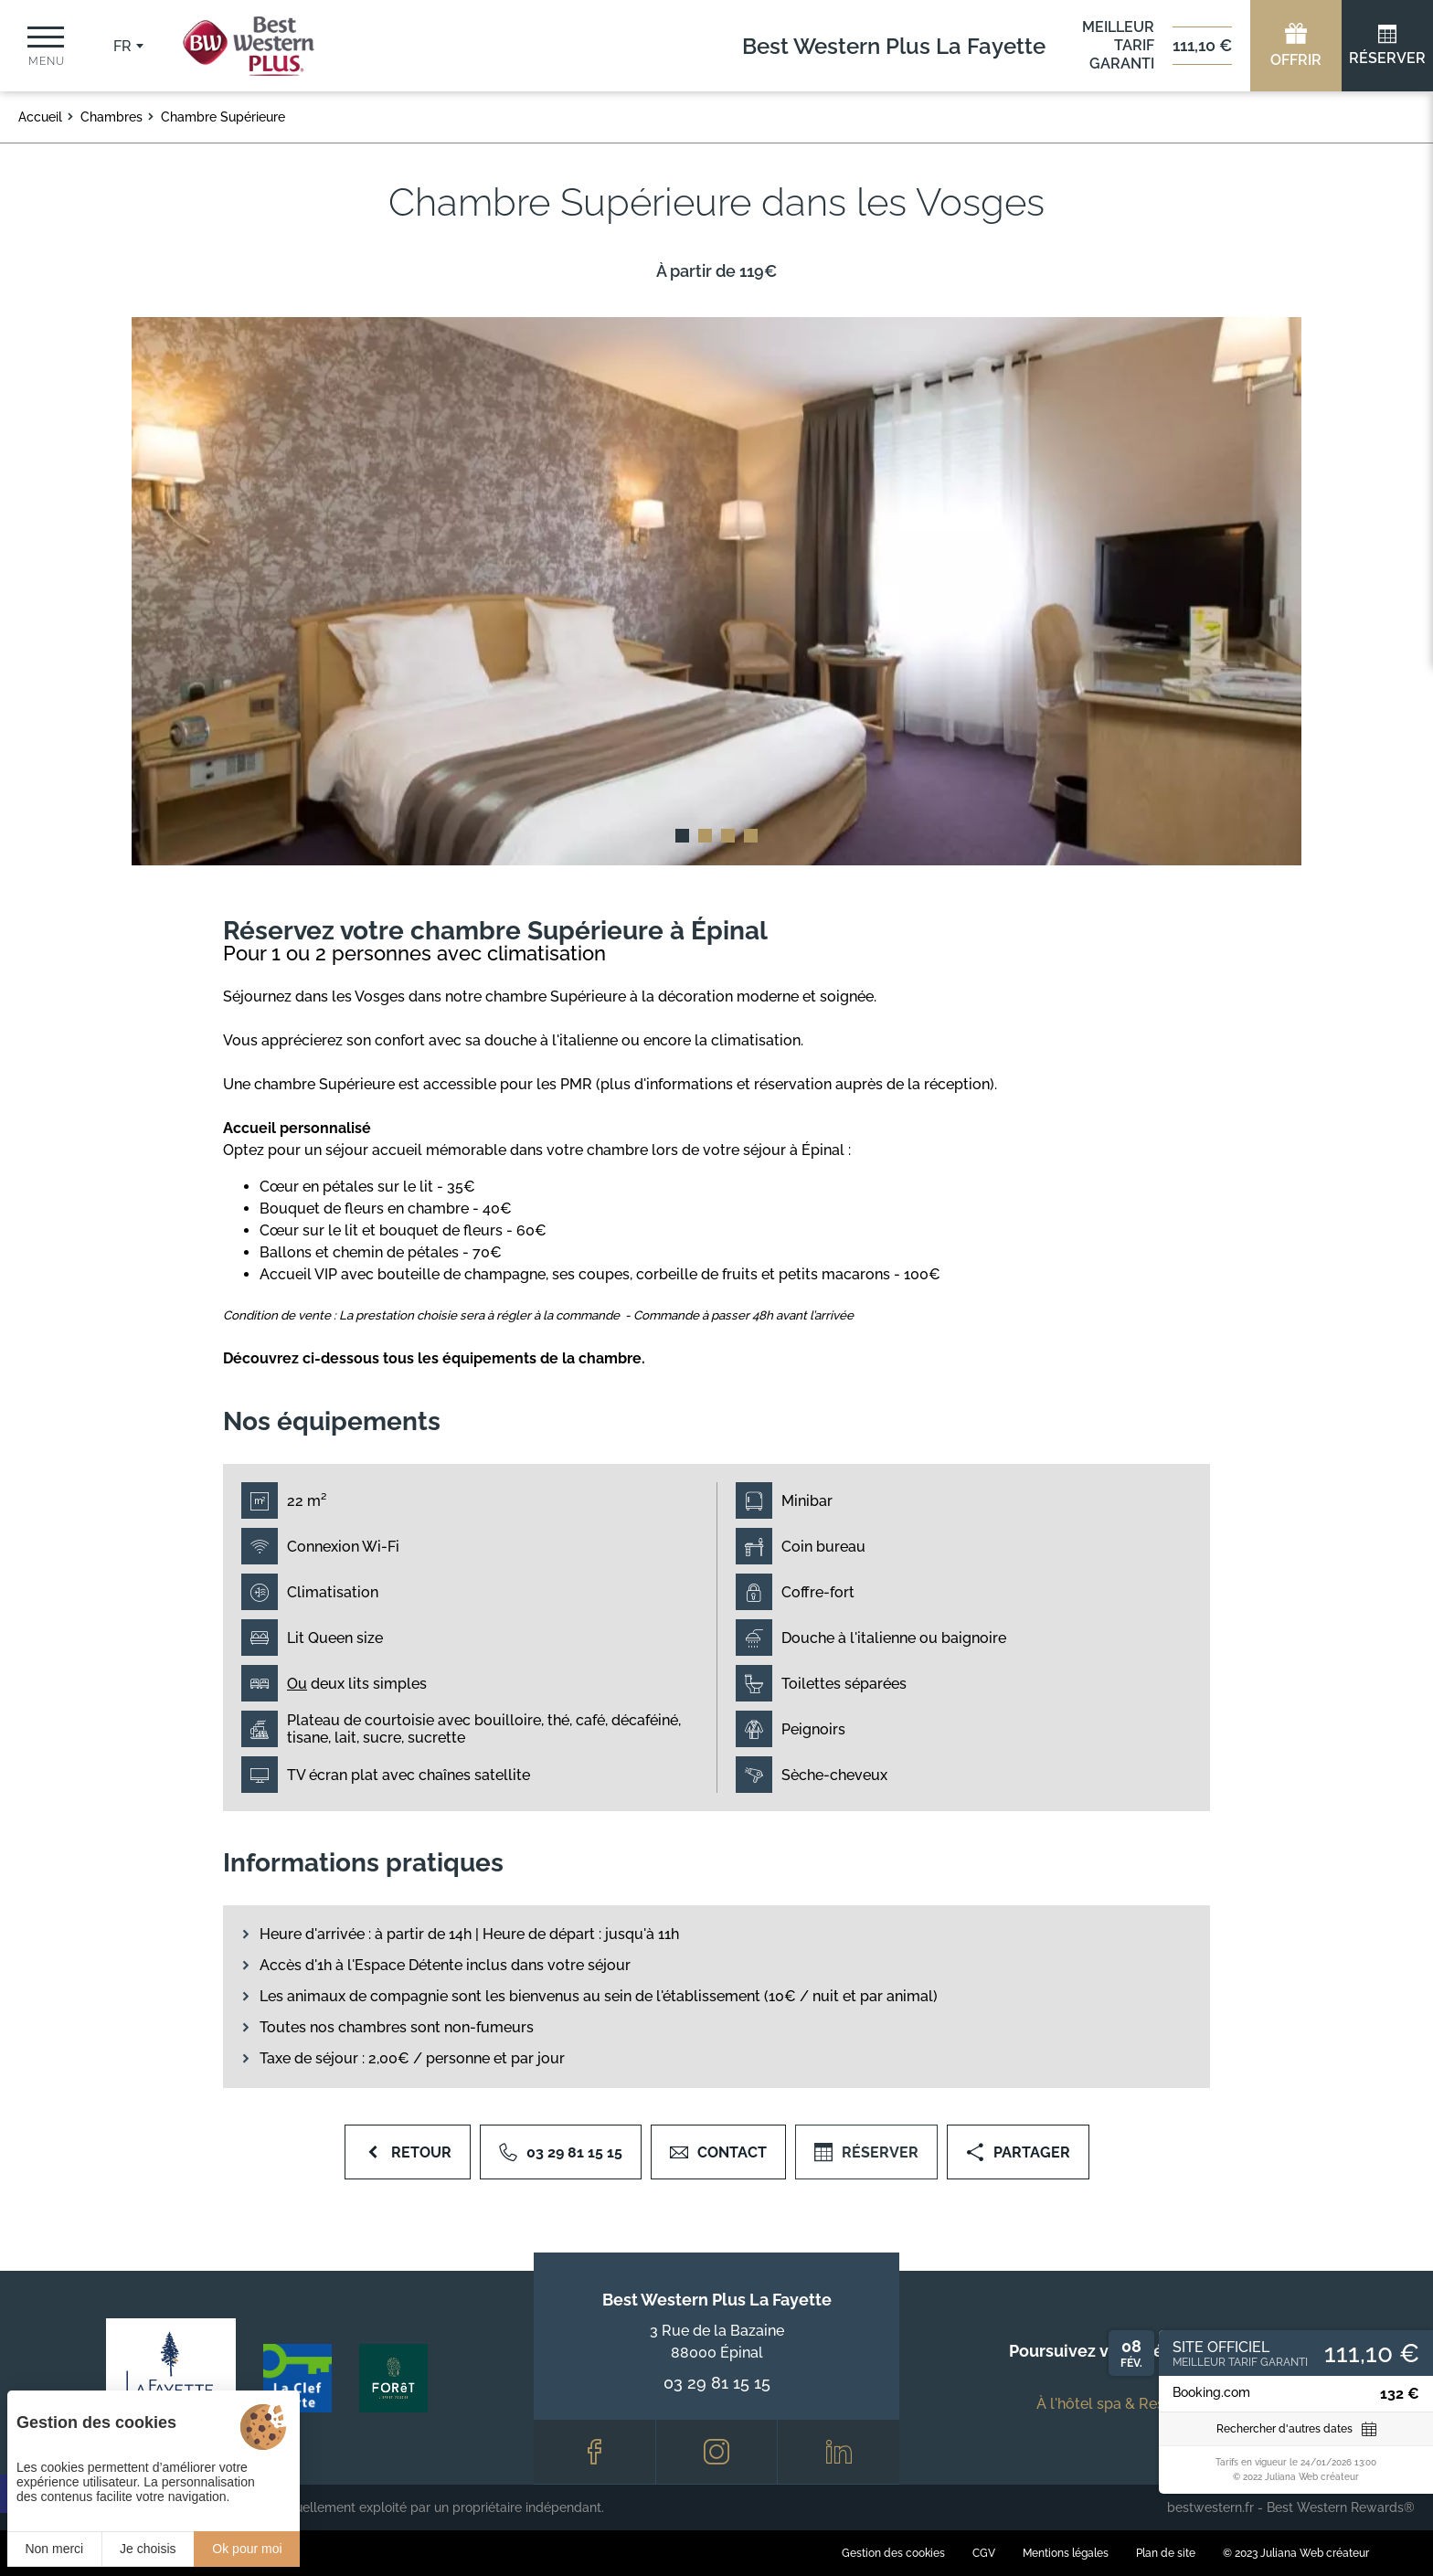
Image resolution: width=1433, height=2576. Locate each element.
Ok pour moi (246, 2548)
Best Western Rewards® (1341, 2507)
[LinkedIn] (838, 2452)
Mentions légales (1066, 2553)
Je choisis (147, 2548)
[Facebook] (594, 2452)
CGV (983, 2553)
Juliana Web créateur (1314, 2553)
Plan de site (1165, 2553)
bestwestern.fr (1210, 2507)
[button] (682, 836)
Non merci (54, 2548)
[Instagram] (717, 2452)
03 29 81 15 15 (716, 2382)
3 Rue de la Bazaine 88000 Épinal (717, 2341)
